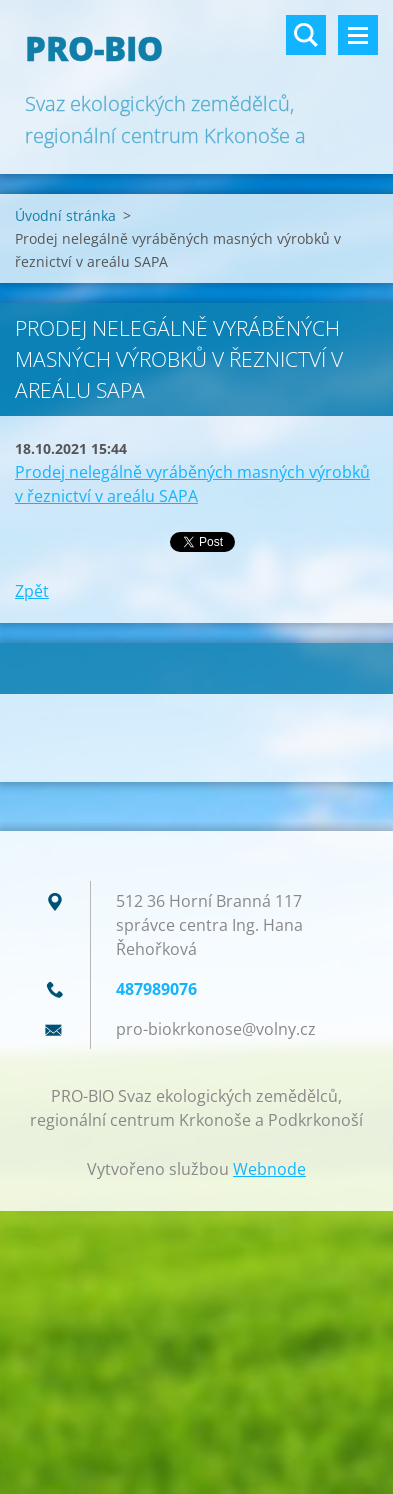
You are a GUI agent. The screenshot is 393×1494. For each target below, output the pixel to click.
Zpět (32, 591)
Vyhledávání (306, 35)
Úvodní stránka (65, 215)
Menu (358, 35)
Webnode (269, 1169)
